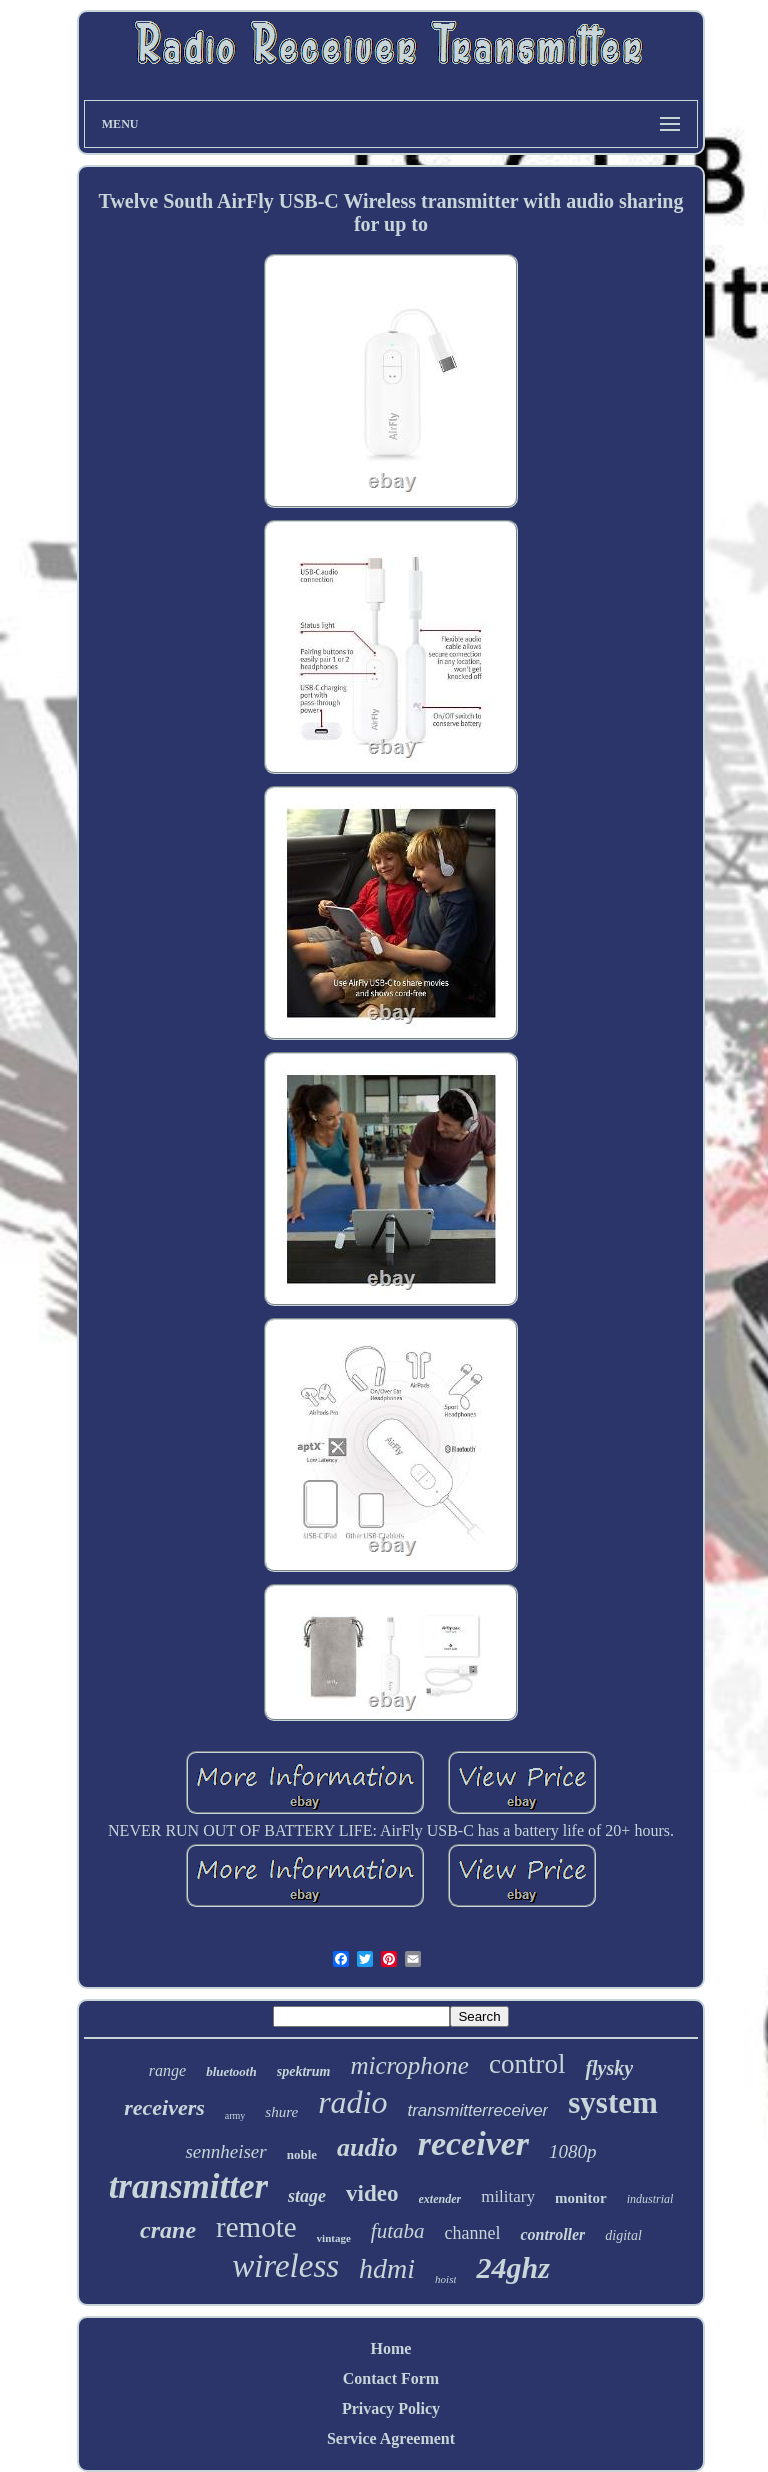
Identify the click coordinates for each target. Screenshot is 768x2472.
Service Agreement (391, 2438)
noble (302, 2154)
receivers (164, 2107)
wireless (285, 2266)
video (372, 2193)
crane (168, 2230)
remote (256, 2227)
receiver (473, 2143)
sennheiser (225, 2151)
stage (307, 2196)
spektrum (304, 2071)
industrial (650, 2199)
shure (281, 2112)
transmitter (188, 2186)
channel (472, 2233)
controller (552, 2234)
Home (391, 2348)
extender (440, 2199)
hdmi (387, 2268)
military (508, 2196)
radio (352, 2102)
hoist (445, 2279)
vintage (334, 2238)
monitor (581, 2198)
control (527, 2064)
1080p (573, 2151)
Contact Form (391, 2378)
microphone (409, 2065)
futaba (398, 2231)
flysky (609, 2068)
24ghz (512, 2267)
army (235, 2115)
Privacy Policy (391, 2408)
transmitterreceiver (477, 2110)
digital (623, 2235)
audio (367, 2147)
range (167, 2070)
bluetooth (231, 2071)
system (613, 2102)
